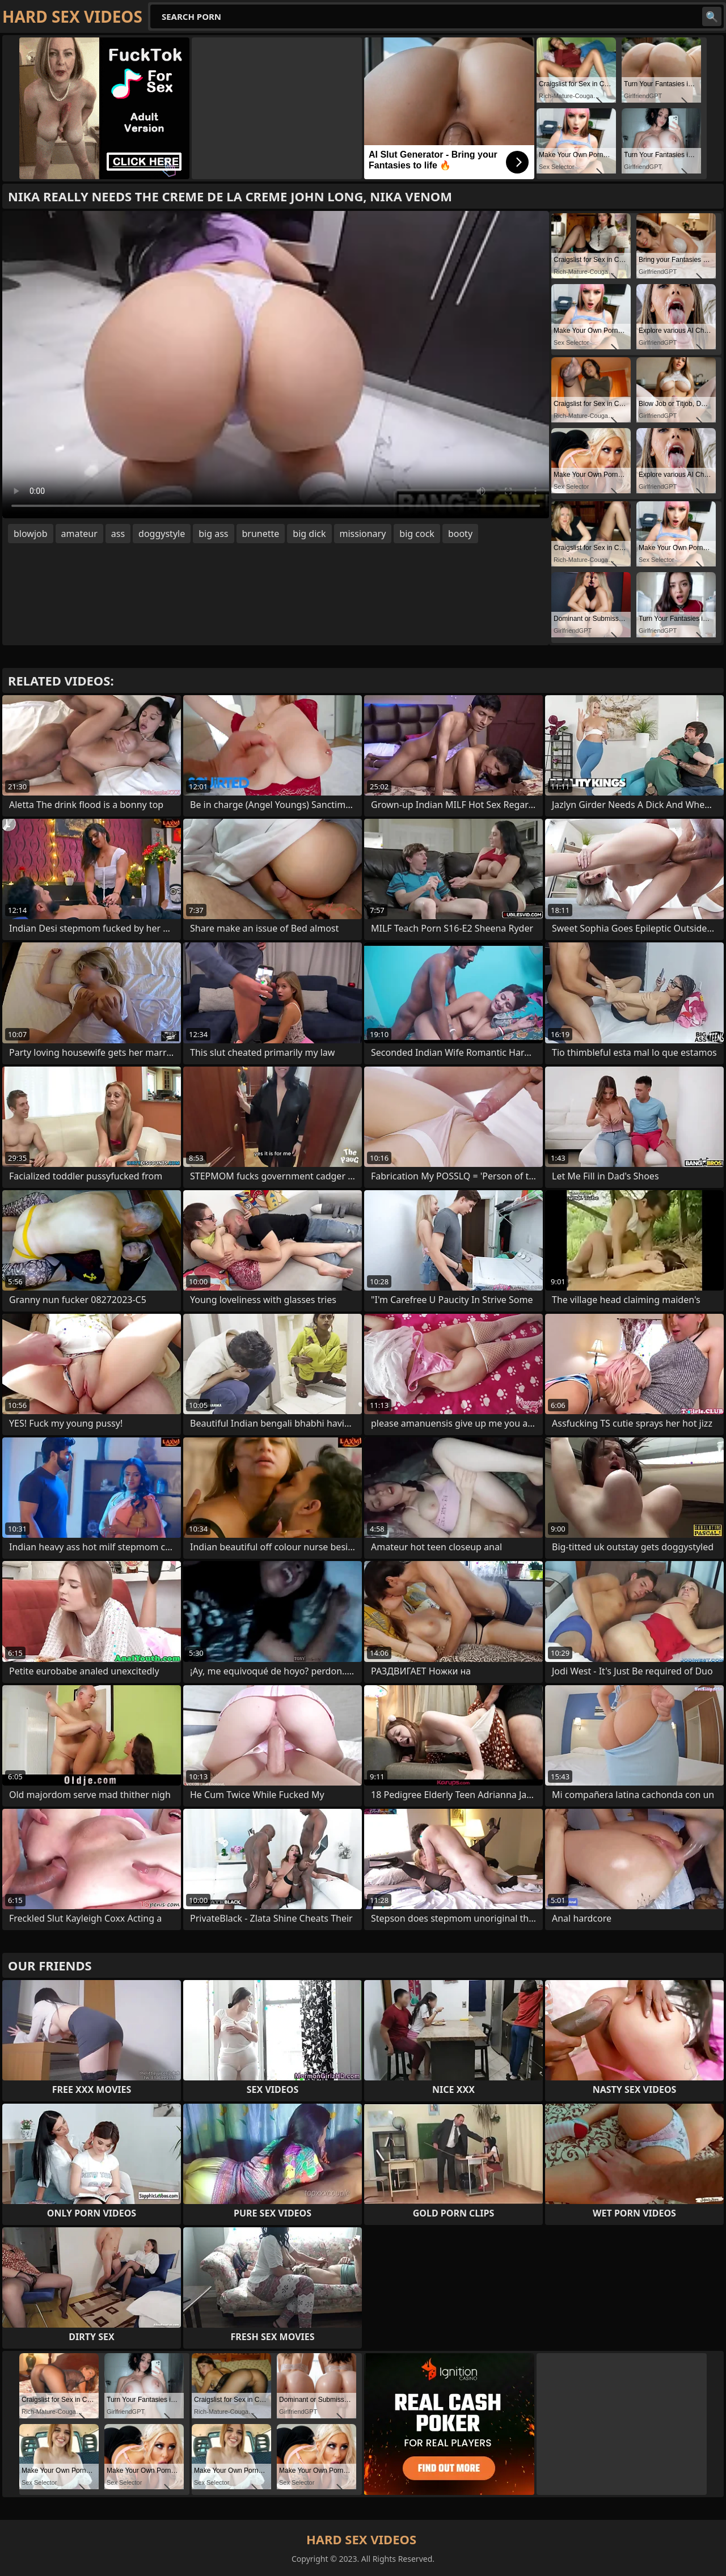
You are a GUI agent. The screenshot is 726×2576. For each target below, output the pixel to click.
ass (118, 533)
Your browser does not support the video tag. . (275, 364)
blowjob (31, 533)
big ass (213, 533)
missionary (363, 533)
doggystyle (161, 533)
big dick (309, 533)
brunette (261, 533)
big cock (416, 533)
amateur (79, 533)
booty (460, 533)
